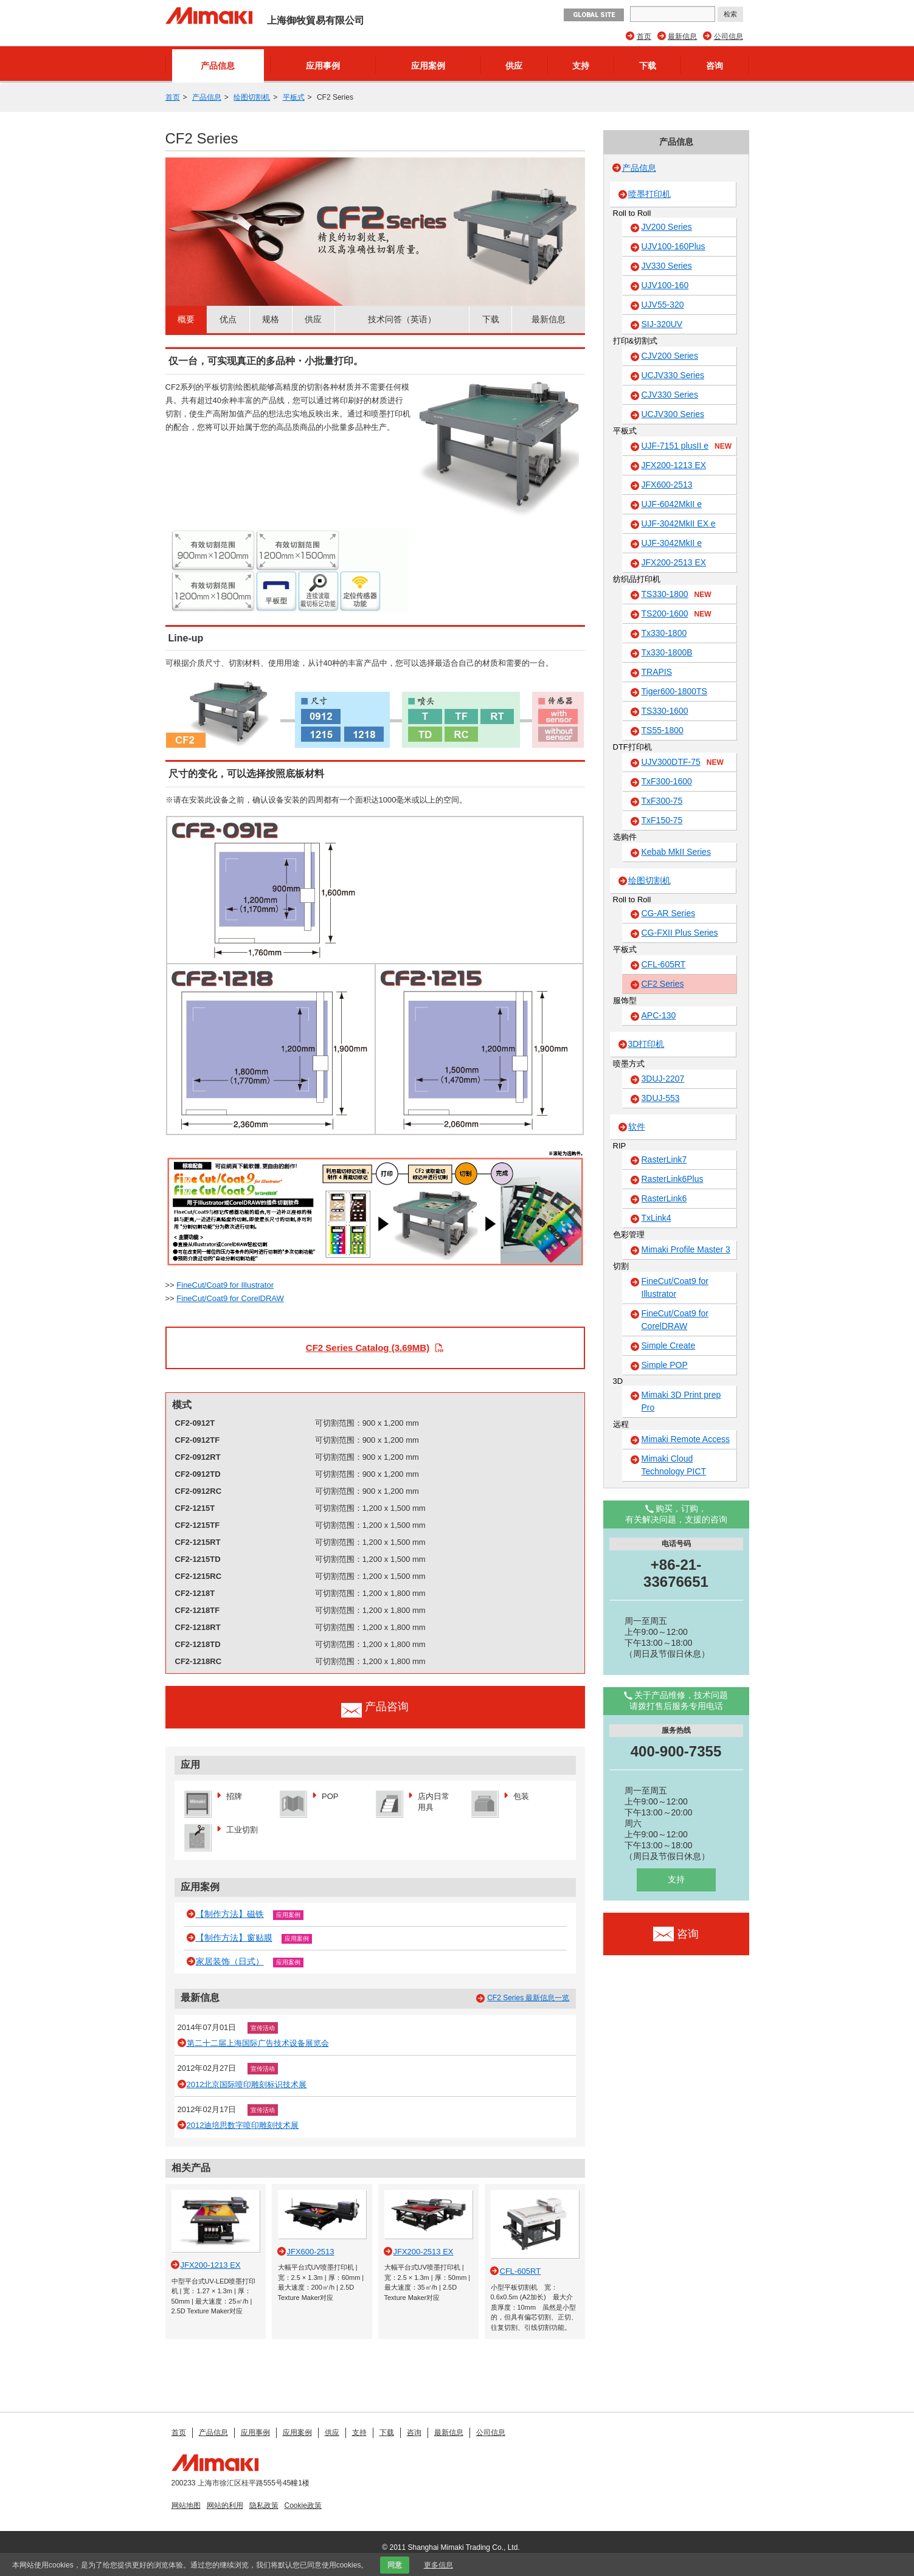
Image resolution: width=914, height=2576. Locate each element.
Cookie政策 (303, 2505)
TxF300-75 (662, 801)
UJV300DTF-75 (683, 762)
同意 (394, 2565)
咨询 (714, 66)
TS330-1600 (665, 711)
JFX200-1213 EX (674, 465)
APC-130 (659, 1015)
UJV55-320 (663, 304)
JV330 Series (667, 266)
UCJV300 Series (673, 414)
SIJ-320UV (662, 324)
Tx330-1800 (664, 633)
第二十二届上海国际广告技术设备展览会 (258, 2043)
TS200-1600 (676, 614)
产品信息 (218, 66)
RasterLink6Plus (673, 1179)
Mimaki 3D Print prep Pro (681, 1401)
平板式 (294, 97)
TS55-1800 (663, 730)
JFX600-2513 (667, 484)
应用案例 (428, 66)
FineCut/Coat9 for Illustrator (225, 1285)
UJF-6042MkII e (672, 504)
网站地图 (186, 2505)
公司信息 (728, 36)
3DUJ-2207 (663, 1078)
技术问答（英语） (402, 319)
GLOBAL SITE (594, 15)
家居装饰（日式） (230, 1961)
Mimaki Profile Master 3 (686, 1249)
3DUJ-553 (661, 1098)
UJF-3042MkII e (672, 543)
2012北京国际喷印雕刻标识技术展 (247, 2084)
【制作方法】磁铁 (230, 1914)
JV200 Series (667, 227)
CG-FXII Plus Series (680, 933)
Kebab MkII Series (676, 852)
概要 (186, 319)
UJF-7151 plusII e (687, 446)
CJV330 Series (670, 394)
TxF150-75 (662, 820)
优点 (228, 319)
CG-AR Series (669, 913)
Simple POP (665, 1365)
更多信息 (438, 2565)
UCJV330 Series (673, 375)
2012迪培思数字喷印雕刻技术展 (243, 2125)
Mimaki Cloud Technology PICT (674, 1465)
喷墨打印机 (649, 194)
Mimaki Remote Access (686, 1439)
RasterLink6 (664, 1198)
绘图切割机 (252, 97)
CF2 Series (663, 984)
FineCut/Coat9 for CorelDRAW (230, 1298)
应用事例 (323, 66)
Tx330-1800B (667, 652)
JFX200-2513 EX (674, 562)
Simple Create (669, 1345)
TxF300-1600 (667, 781)
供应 (513, 66)
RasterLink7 (664, 1159)
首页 (644, 36)
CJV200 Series (670, 356)
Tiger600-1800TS (674, 691)
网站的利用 (225, 2505)
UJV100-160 (665, 285)
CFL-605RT (664, 964)
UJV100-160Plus (673, 246)
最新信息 (682, 36)
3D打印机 (646, 1044)
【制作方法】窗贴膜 (234, 1937)
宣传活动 (263, 2028)
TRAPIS (657, 672)
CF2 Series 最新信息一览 (528, 1997)
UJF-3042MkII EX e (679, 523)
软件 (636, 1126)
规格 (270, 319)
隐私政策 (264, 2505)
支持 (580, 66)
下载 (647, 66)
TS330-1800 (676, 594)
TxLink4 (656, 1218)
